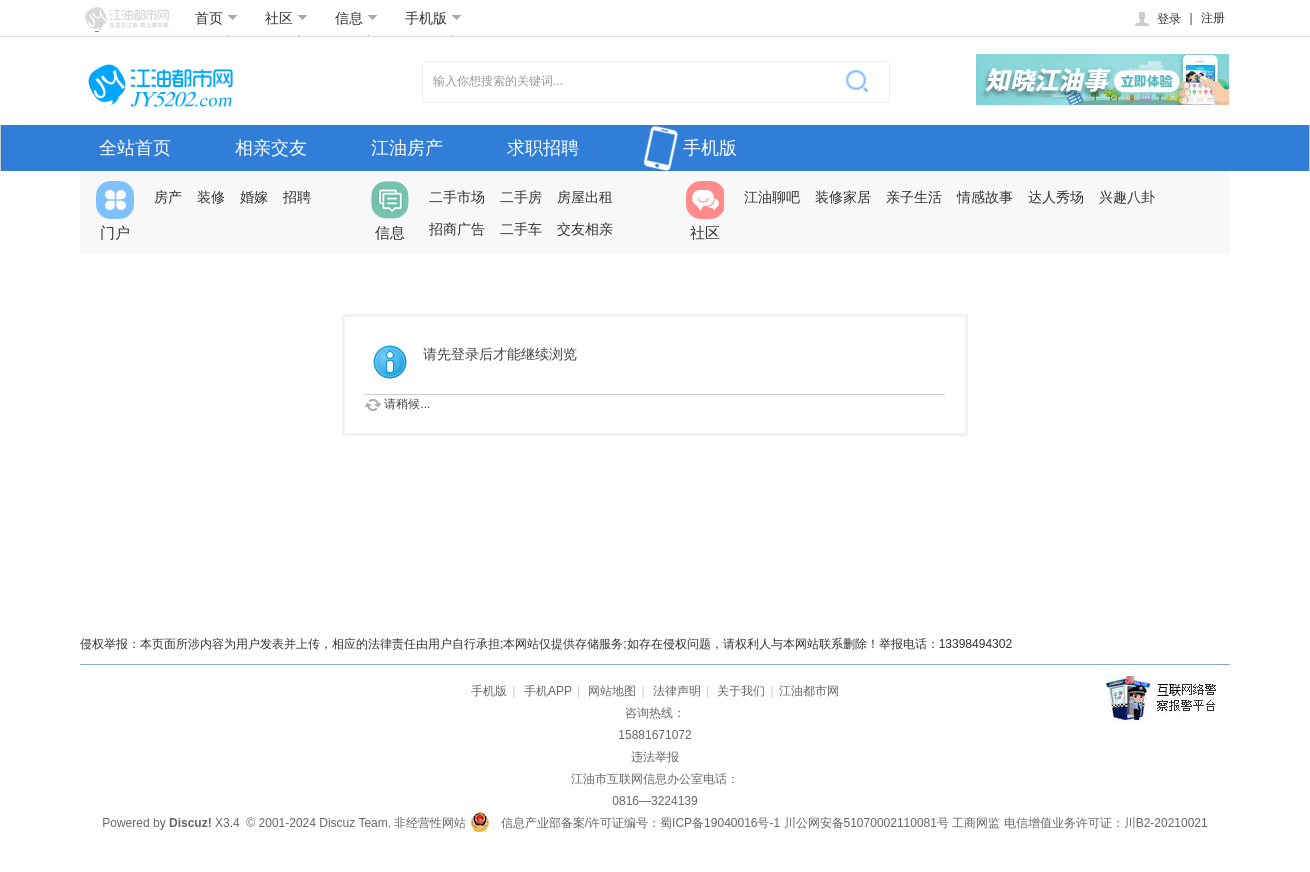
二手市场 (457, 197)
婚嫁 (254, 197)
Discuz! (190, 823)
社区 (286, 18)
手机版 (433, 18)
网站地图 (612, 691)
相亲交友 (271, 148)
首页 (216, 18)
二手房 (521, 197)
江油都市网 (809, 691)
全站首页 (135, 148)
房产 (168, 197)
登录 (1156, 19)
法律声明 (677, 691)
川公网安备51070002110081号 (866, 823)
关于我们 (741, 691)
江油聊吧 (772, 197)
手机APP (548, 691)
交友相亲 (585, 229)
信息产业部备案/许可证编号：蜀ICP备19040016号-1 (640, 823)
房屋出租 (585, 197)
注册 (1213, 18)
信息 (356, 18)
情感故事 (985, 197)
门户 (115, 211)
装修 (211, 197)
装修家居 (843, 197)
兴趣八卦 (1127, 197)
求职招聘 (543, 148)
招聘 (297, 197)
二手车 (521, 229)
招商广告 (457, 229)
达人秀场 (1056, 197)
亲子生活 (914, 197)
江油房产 (407, 148)
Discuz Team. (355, 823)
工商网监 (976, 823)
